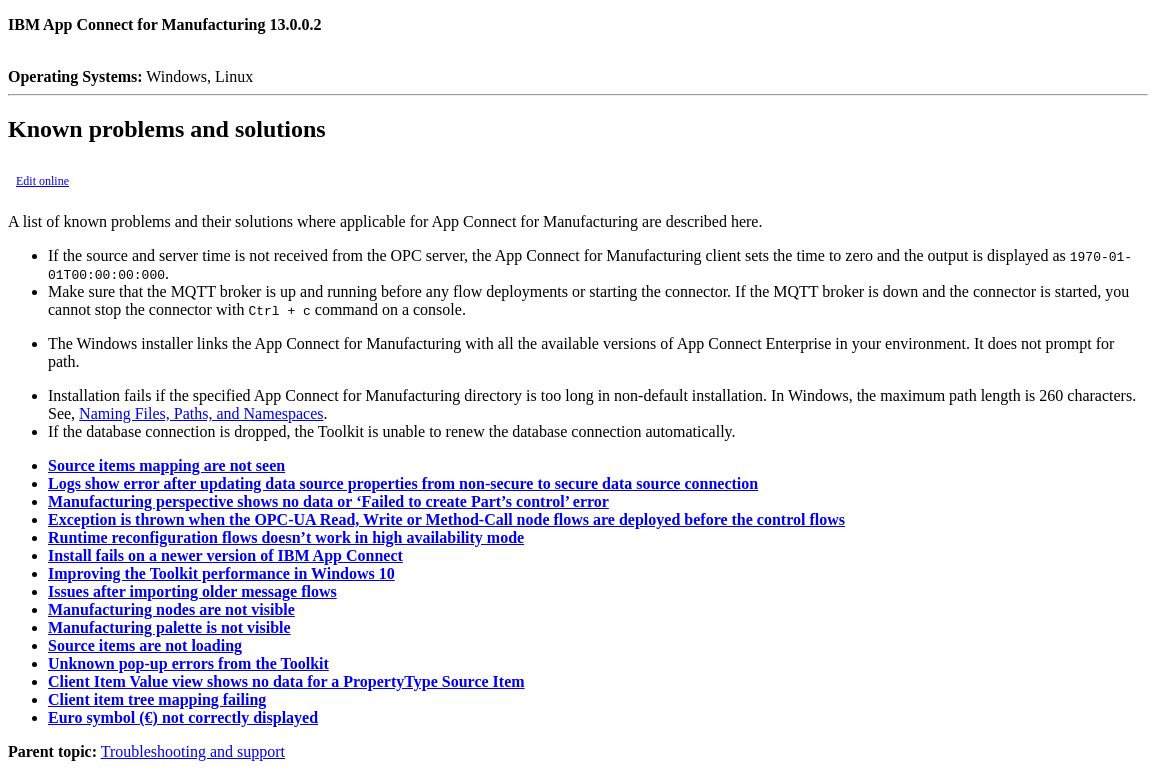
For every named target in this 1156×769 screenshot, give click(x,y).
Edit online (42, 181)
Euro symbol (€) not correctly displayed (183, 717)
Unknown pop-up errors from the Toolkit (188, 663)
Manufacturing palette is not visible (169, 627)
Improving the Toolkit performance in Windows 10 (221, 573)
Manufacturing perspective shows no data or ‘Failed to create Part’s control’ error (328, 501)
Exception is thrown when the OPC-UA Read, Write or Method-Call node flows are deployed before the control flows (446, 519)
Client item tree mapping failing (157, 699)
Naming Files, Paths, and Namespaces (201, 413)
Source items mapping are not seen (166, 465)
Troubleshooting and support (193, 751)
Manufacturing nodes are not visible (171, 609)
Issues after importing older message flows (192, 591)
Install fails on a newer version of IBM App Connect (225, 555)
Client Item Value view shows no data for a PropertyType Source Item (286, 681)
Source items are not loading (145, 645)
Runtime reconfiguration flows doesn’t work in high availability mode (286, 537)
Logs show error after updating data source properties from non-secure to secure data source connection (403, 483)
